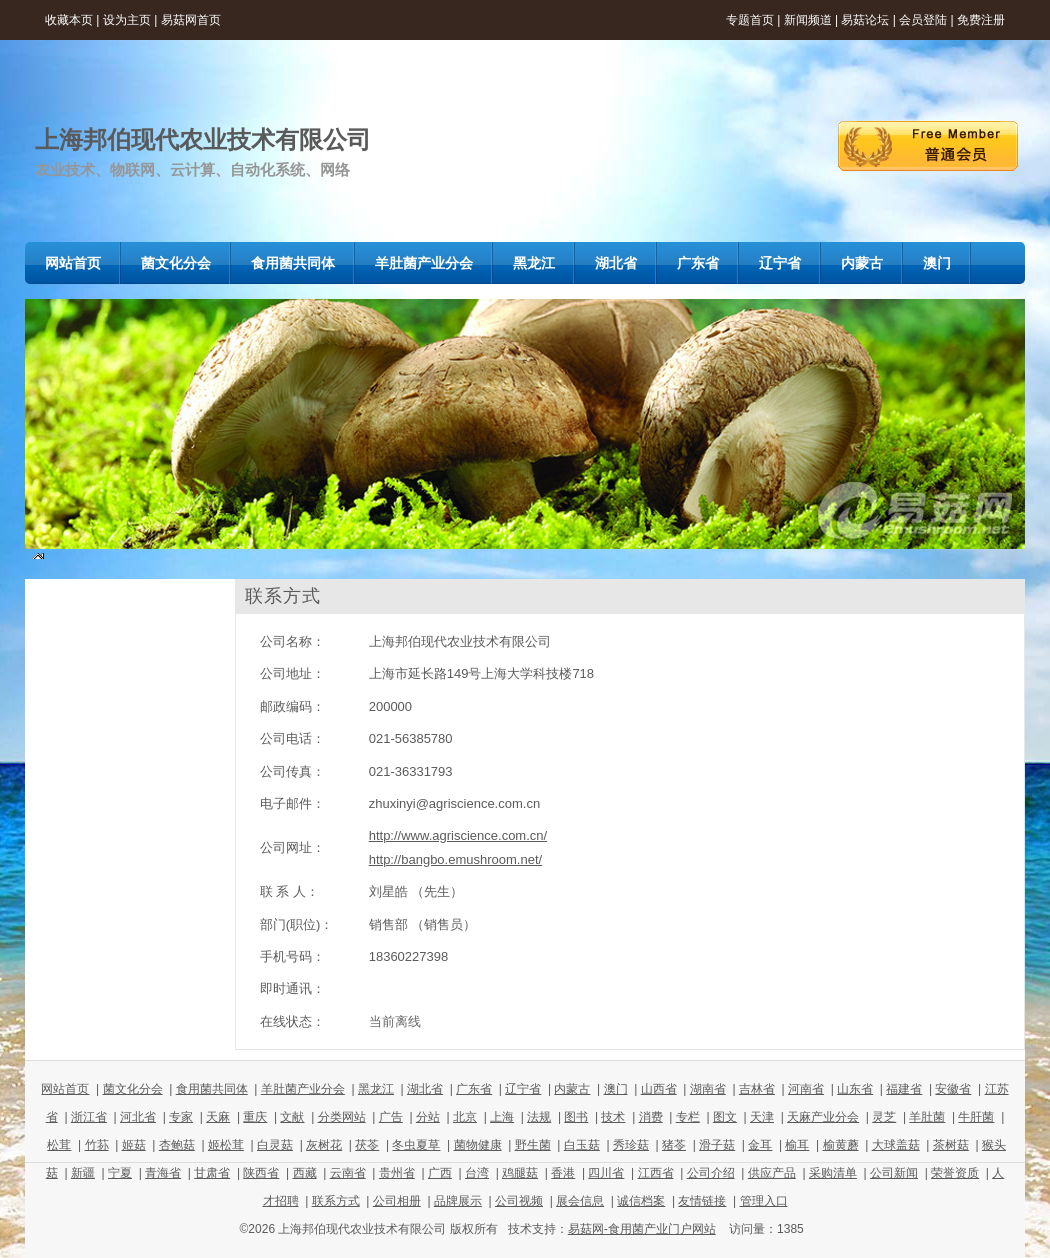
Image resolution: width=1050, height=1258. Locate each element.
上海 (502, 1117)
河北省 (138, 1117)
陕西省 (261, 1173)
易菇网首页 (191, 20)
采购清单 (833, 1173)
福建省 (904, 1089)
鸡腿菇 (520, 1173)
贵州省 (397, 1173)
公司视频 (519, 1201)
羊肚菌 (927, 1117)
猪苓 (674, 1145)
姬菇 (134, 1145)
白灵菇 (275, 1145)
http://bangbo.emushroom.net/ (455, 859)
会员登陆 (923, 20)
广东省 (474, 1089)
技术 (613, 1117)
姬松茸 (226, 1145)
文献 (292, 1117)
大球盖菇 (896, 1145)
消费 (651, 1117)
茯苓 (367, 1145)
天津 (762, 1117)
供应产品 (772, 1173)
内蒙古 (572, 1089)
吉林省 (757, 1089)
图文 (725, 1117)
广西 (440, 1173)
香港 (563, 1173)
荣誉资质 (955, 1173)
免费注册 (981, 20)
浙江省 (89, 1117)
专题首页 (750, 20)
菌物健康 (478, 1145)
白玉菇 (582, 1145)
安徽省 (953, 1089)
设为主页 (127, 20)
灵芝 (884, 1117)
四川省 (606, 1173)
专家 (181, 1117)
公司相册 (397, 1201)
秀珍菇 (631, 1145)
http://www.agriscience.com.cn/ (458, 835)
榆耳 (797, 1145)
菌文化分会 (133, 1089)
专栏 (688, 1117)
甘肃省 (212, 1173)
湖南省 (708, 1089)
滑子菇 (717, 1145)
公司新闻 (894, 1173)
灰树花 (324, 1145)
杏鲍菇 (177, 1145)
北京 (465, 1117)
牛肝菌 (976, 1117)
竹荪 (97, 1145)
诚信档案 (641, 1201)
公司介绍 (711, 1173)
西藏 (305, 1173)
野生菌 (533, 1145)
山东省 (855, 1089)
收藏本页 (69, 20)
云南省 (348, 1173)
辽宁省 (523, 1089)
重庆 (255, 1117)
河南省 (806, 1089)
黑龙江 (376, 1089)
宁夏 (120, 1173)
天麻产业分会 (823, 1117)
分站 (428, 1117)
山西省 (659, 1089)
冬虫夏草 (416, 1145)
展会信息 (580, 1201)
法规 (539, 1117)
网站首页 (65, 1089)
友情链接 (702, 1201)
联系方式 (336, 1201)
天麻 (218, 1117)
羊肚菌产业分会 (303, 1089)
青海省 (163, 1173)
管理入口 (764, 1201)
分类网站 (342, 1117)
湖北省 (425, 1089)
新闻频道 (808, 20)
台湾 (477, 1173)
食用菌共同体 (212, 1089)
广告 (391, 1117)
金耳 (760, 1145)
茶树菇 (951, 1145)
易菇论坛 (865, 20)
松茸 (59, 1145)
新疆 (83, 1173)
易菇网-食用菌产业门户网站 (642, 1229)
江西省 (656, 1173)
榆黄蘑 (841, 1145)
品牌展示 (458, 1201)
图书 (576, 1117)
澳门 (616, 1089)
